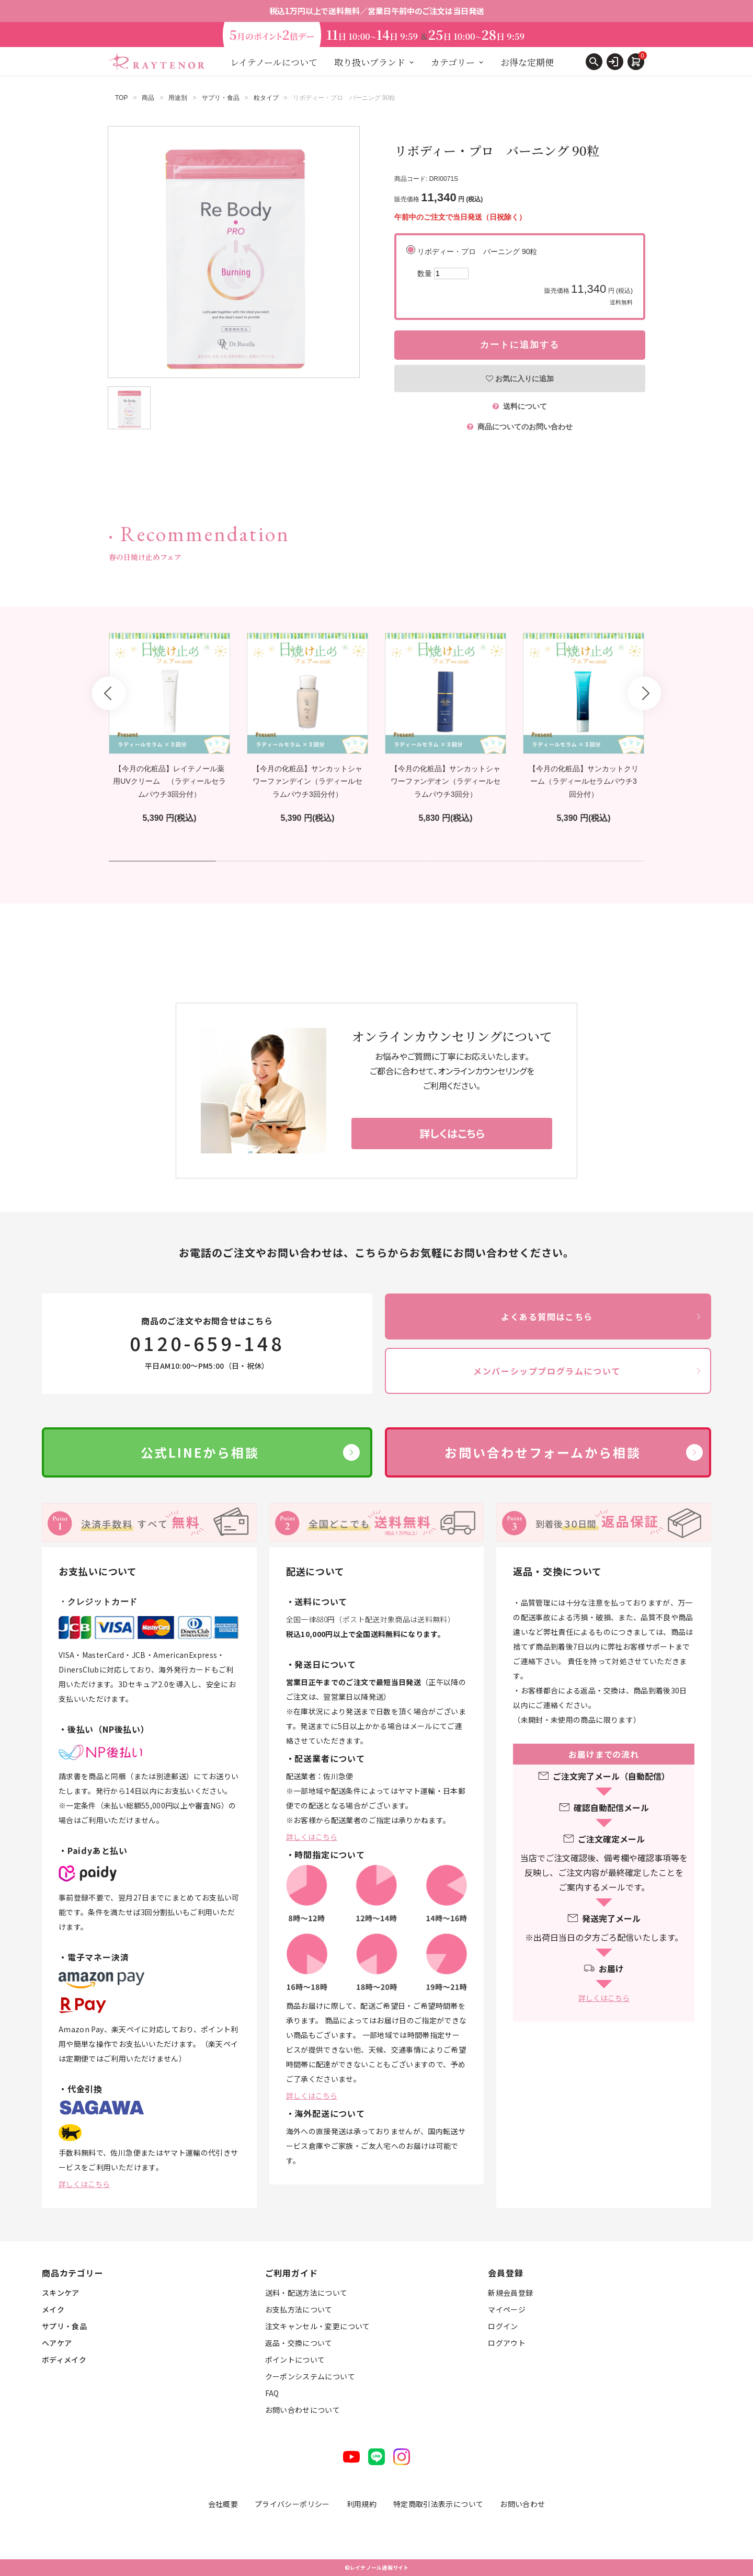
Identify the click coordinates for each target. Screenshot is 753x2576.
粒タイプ (266, 97)
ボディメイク (64, 2359)
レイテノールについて (273, 61)
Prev (109, 693)
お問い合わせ (522, 2504)
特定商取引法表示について (438, 2504)
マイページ (507, 2309)
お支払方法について (299, 2309)
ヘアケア (57, 2343)
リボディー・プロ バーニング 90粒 (525, 277)
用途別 (177, 97)
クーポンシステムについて (310, 2376)
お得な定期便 (527, 61)
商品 (148, 97)
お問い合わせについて (302, 2410)
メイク (53, 2309)
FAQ (272, 2393)
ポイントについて (295, 2359)
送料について (520, 406)
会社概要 (223, 2504)
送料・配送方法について (306, 2292)
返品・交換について (299, 2343)
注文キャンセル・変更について (317, 2326)
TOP (121, 97)
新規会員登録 (510, 2292)
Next (644, 693)
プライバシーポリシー (292, 2504)
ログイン (503, 2326)
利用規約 (361, 2504)
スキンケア (60, 2292)
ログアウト (507, 2343)
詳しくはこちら (84, 2184)
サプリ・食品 (220, 97)
